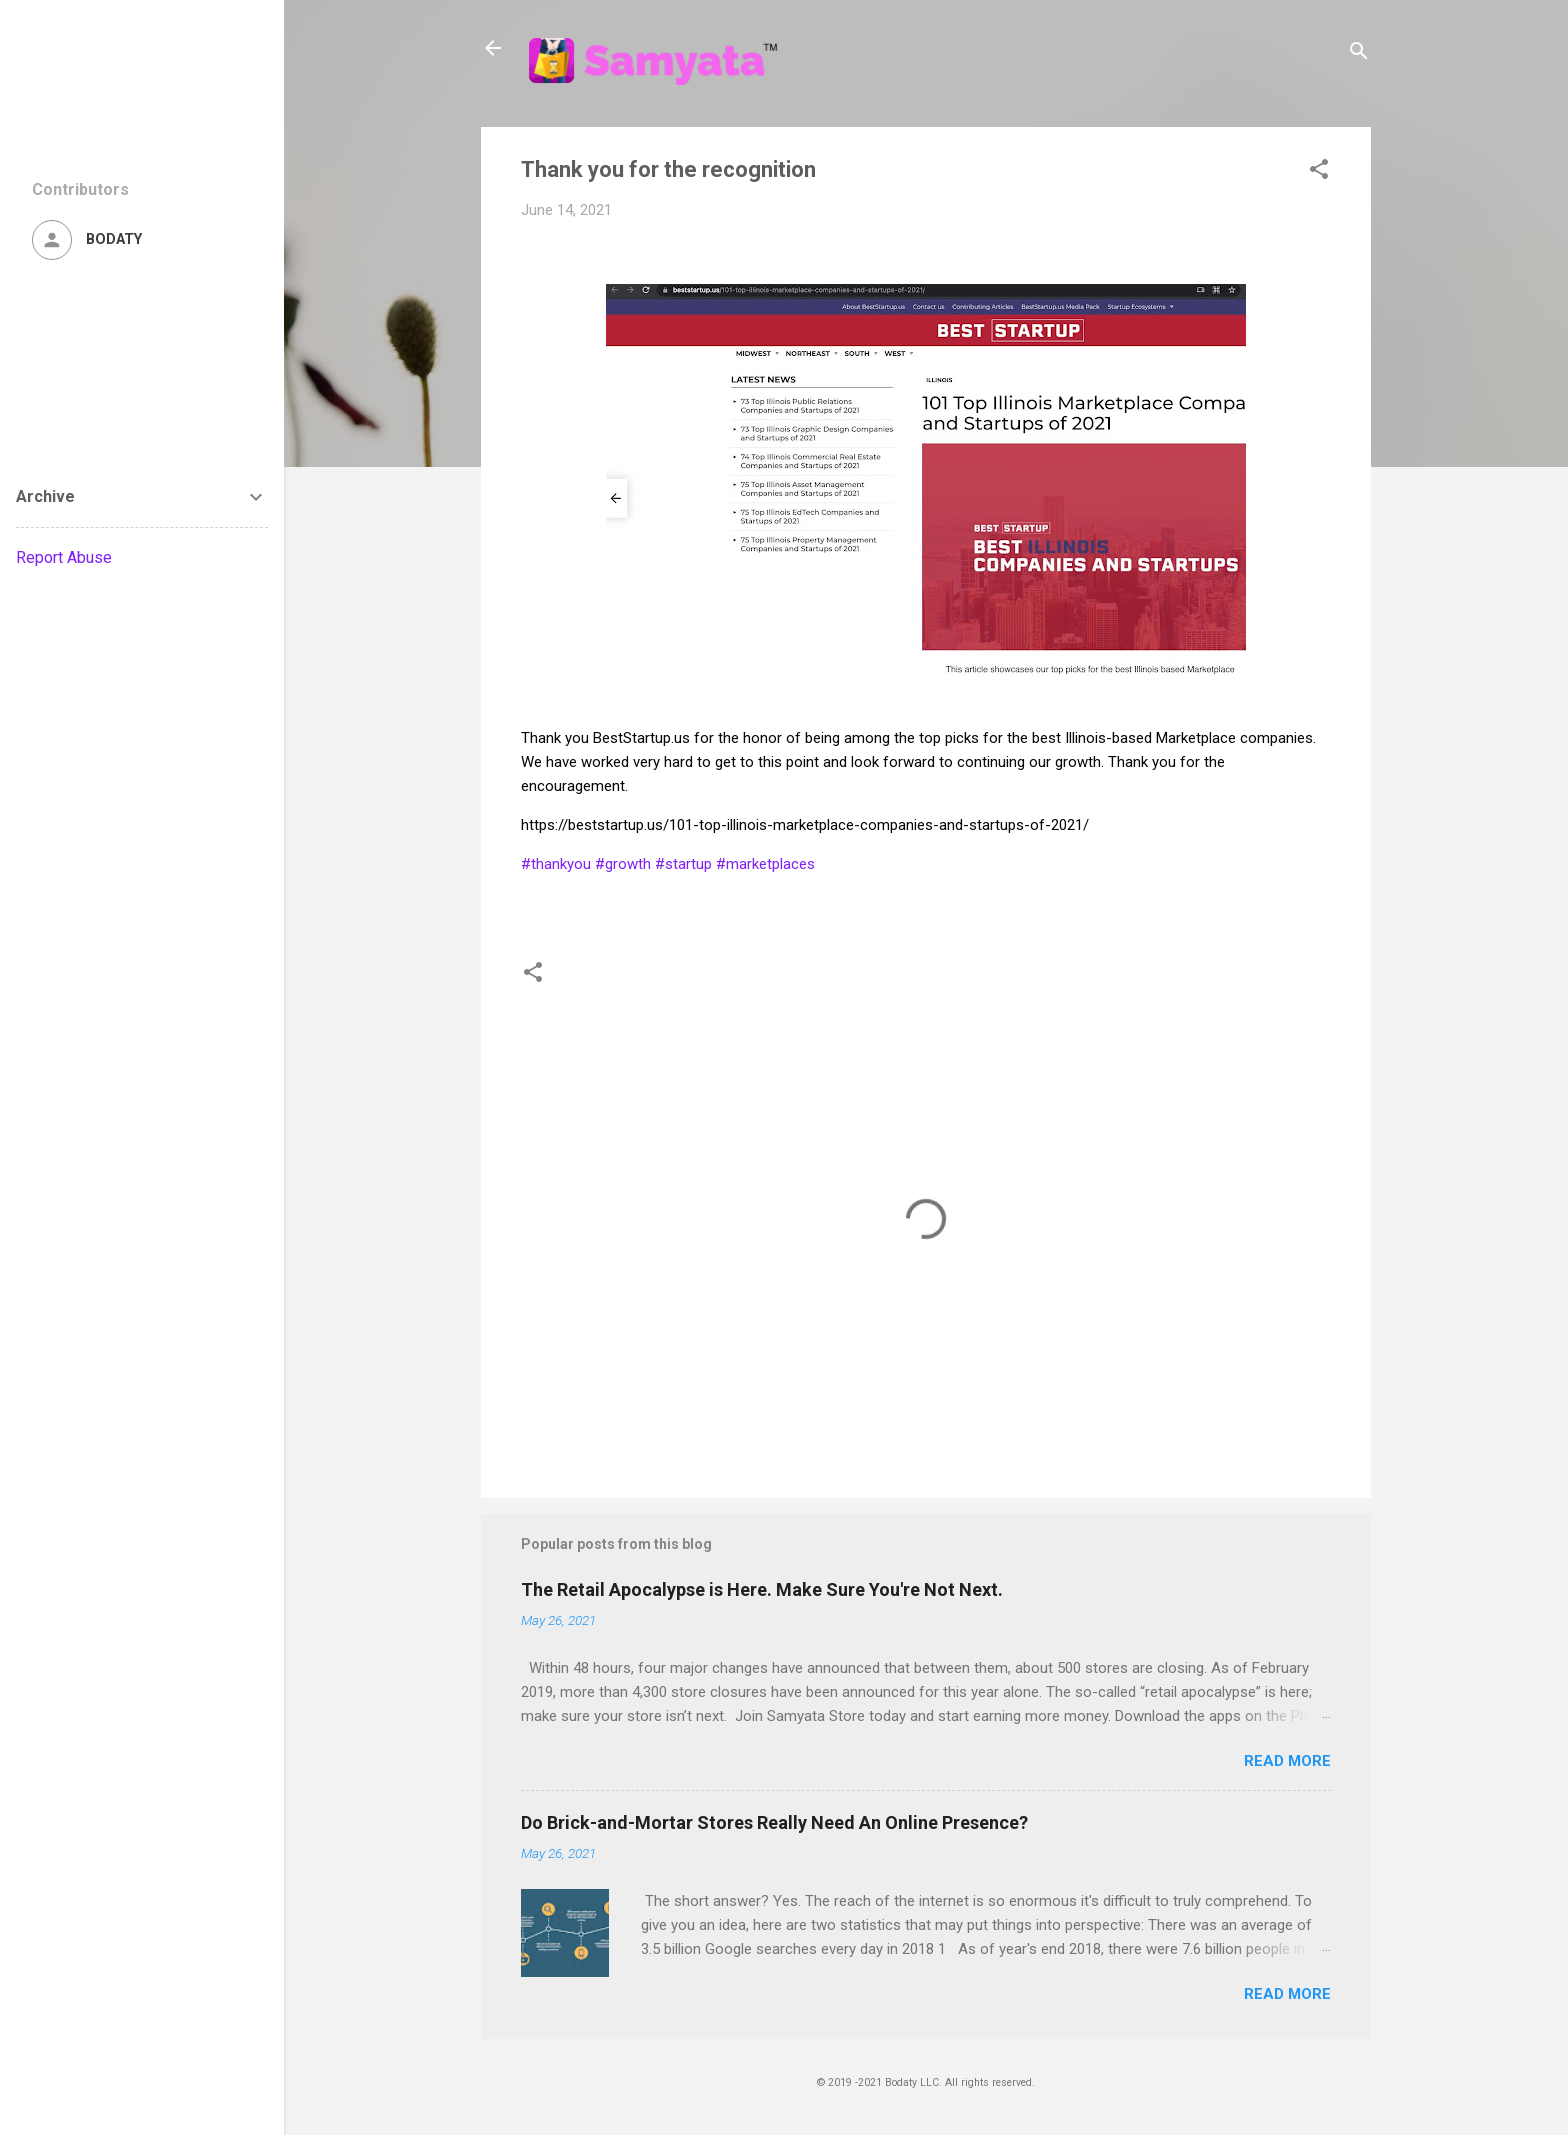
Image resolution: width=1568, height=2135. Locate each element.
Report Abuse (64, 557)
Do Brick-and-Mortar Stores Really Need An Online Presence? (774, 1822)
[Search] (1359, 54)
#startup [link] (683, 864)
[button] (1319, 172)
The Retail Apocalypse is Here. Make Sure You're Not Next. (762, 1589)
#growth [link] (623, 864)
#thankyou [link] (556, 864)
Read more (1287, 1761)
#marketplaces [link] (765, 864)
